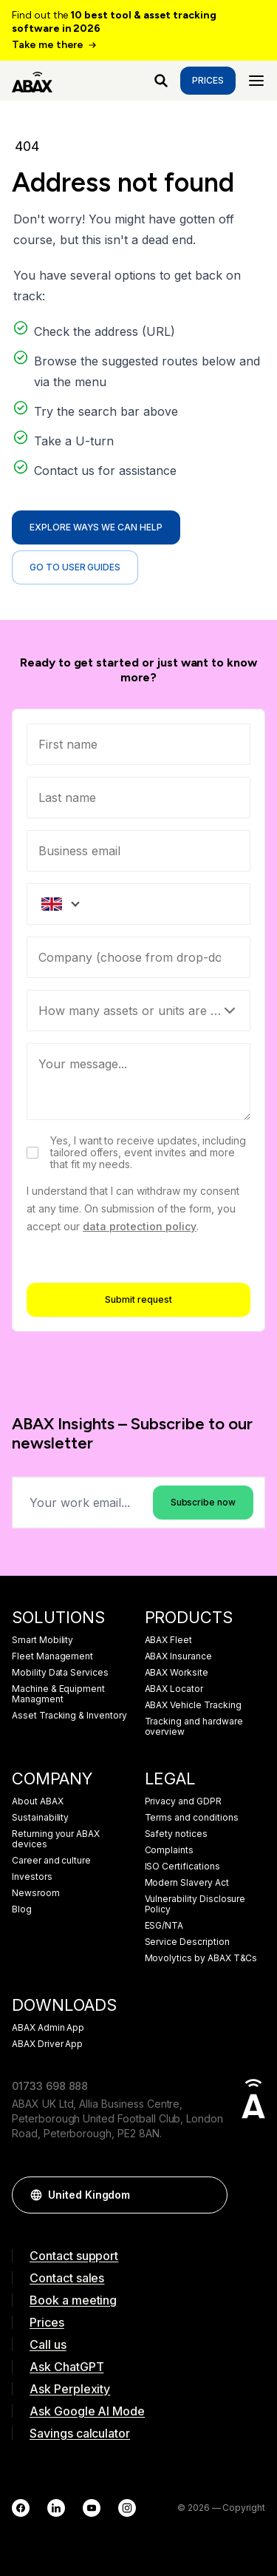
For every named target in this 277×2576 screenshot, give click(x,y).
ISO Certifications (182, 1866)
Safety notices (176, 1834)
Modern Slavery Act (187, 1883)
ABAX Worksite (176, 1673)
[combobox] (138, 957)
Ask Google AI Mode (87, 2411)
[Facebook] (21, 2508)
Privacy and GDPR (183, 1801)
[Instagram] (127, 2508)
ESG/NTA (164, 1926)
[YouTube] (91, 2508)
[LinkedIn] (56, 2508)
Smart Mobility (42, 1640)
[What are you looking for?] (161, 80)
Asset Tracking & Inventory (69, 1715)
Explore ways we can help (96, 527)
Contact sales (67, 2278)
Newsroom (36, 1893)
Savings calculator (80, 2433)
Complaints (169, 1850)
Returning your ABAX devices (56, 1839)
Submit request (138, 1299)
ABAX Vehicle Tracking (193, 1705)
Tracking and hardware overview (194, 1726)
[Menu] (256, 81)
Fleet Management (52, 1656)
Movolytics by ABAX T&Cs (201, 1958)
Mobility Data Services (60, 1673)
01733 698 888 (50, 2086)
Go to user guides (75, 567)
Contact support (74, 2255)
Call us (48, 2344)
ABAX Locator (174, 1689)
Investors (32, 1877)
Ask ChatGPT (66, 2366)
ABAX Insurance (178, 1656)
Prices (208, 80)
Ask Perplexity (70, 2388)
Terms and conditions (192, 1818)
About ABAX (38, 1801)
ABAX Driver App (47, 2044)
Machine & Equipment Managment (58, 1694)
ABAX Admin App (48, 2028)
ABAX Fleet (169, 1640)
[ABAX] (32, 80)
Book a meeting (73, 2300)
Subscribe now (203, 1502)
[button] (209, 2195)
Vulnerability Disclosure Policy (195, 1904)
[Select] (138, 1010)
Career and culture (51, 1860)
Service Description (187, 1942)
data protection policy (139, 1226)
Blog (22, 1909)
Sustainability (40, 1818)
